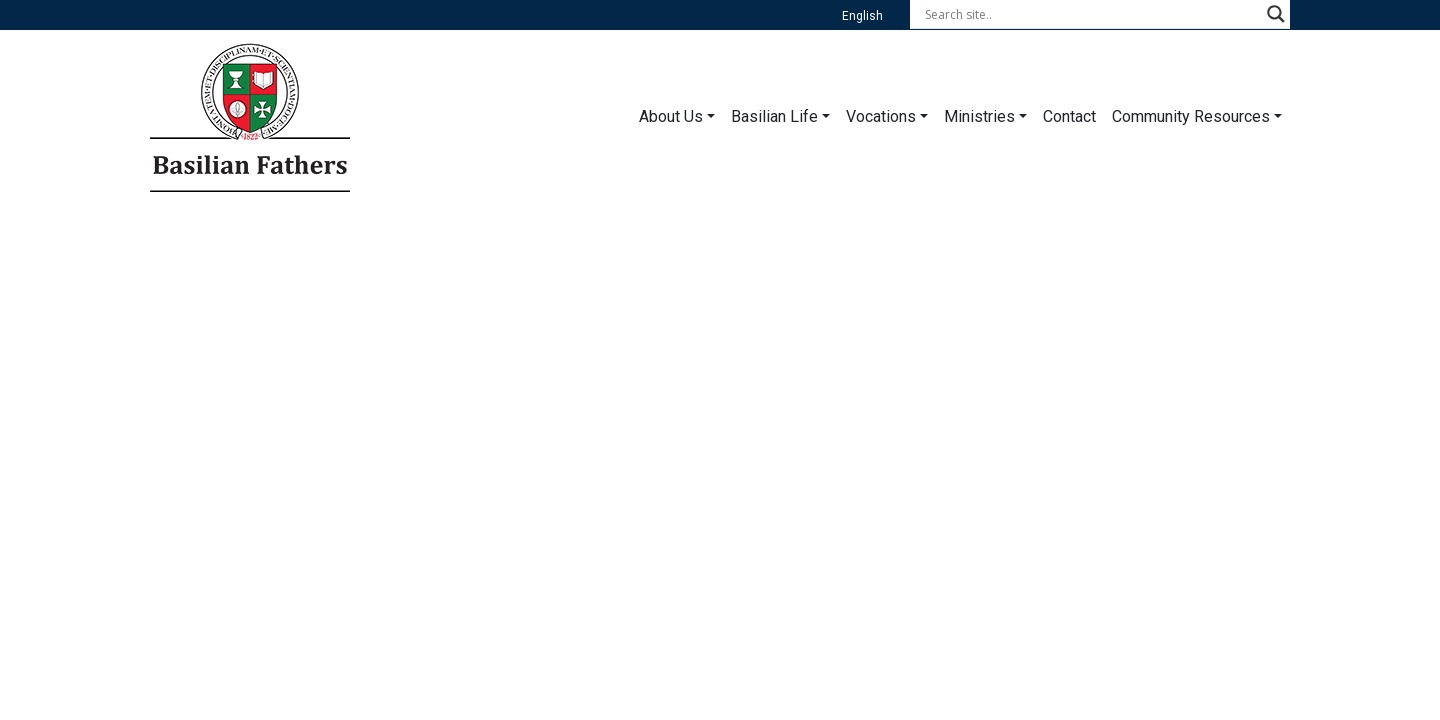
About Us (671, 116)
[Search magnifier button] (1276, 14)
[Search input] (1091, 14)
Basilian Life (774, 116)
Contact (1069, 116)
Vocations (881, 116)
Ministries (979, 116)
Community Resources (1191, 116)
